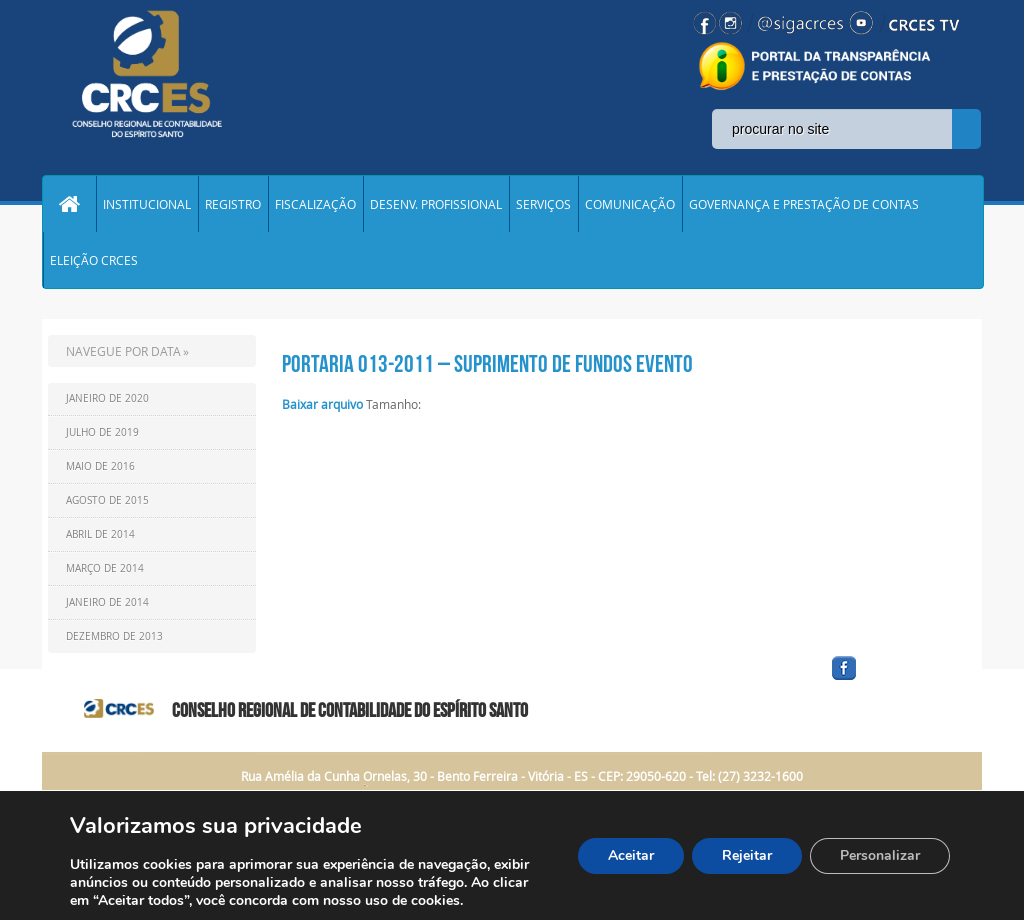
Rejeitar (747, 855)
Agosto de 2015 (107, 500)
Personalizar (880, 855)
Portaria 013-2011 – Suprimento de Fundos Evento (487, 364)
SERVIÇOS (543, 204)
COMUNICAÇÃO (630, 204)
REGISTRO (233, 204)
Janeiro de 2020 (107, 398)
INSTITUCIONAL (147, 204)
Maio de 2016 (100, 466)
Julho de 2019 (102, 432)
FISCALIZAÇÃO (315, 204)
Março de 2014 (105, 568)
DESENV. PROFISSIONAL (436, 204)
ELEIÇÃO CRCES (94, 260)
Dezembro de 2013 (114, 636)
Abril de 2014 (100, 534)
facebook (892, 680)
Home (69, 204)
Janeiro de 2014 (107, 602)
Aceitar (631, 855)
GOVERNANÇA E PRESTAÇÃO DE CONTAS (804, 204)
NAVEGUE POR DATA (123, 351)
